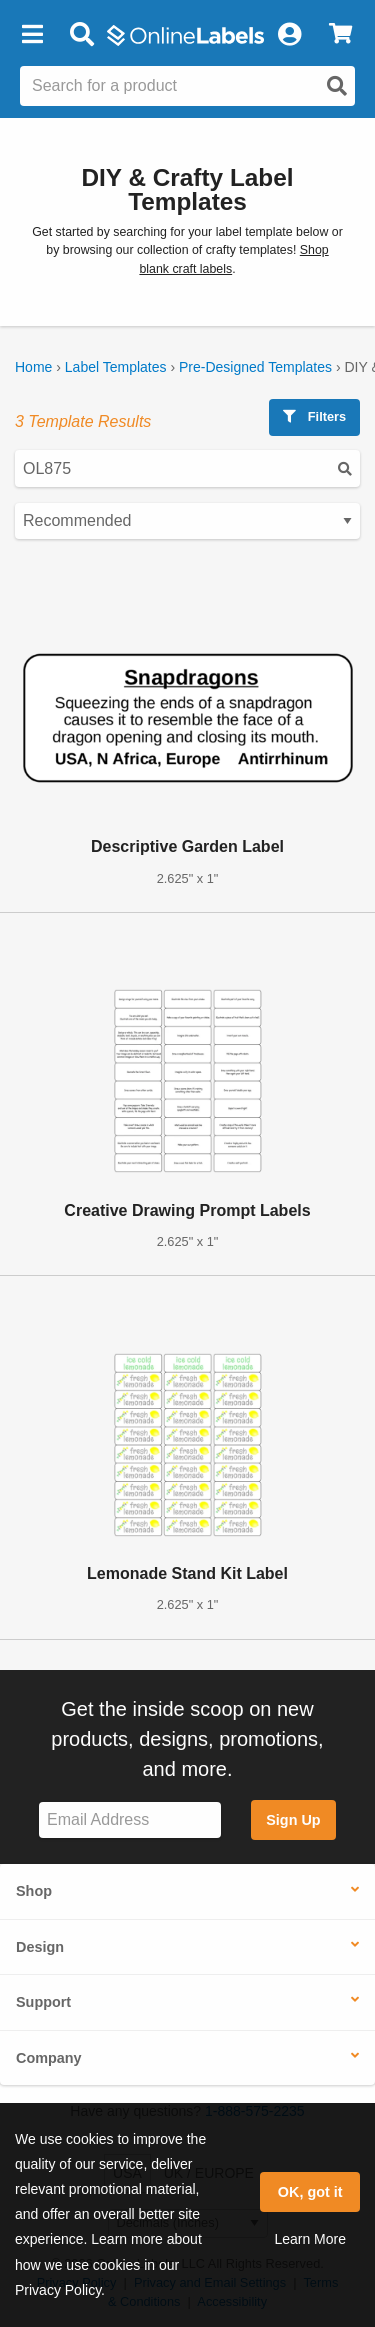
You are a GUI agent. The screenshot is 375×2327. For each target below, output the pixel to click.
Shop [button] (34, 1891)
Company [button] (49, 2058)
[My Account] (289, 35)
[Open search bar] (81, 35)
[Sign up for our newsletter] (130, 1820)
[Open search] (337, 86)
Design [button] (40, 1947)
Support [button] (43, 2002)
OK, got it (310, 2192)
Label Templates (116, 367)
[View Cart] (340, 35)
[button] (32, 35)
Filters (314, 416)
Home (33, 367)
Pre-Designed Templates (255, 367)
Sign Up (293, 1820)
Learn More (310, 2239)
